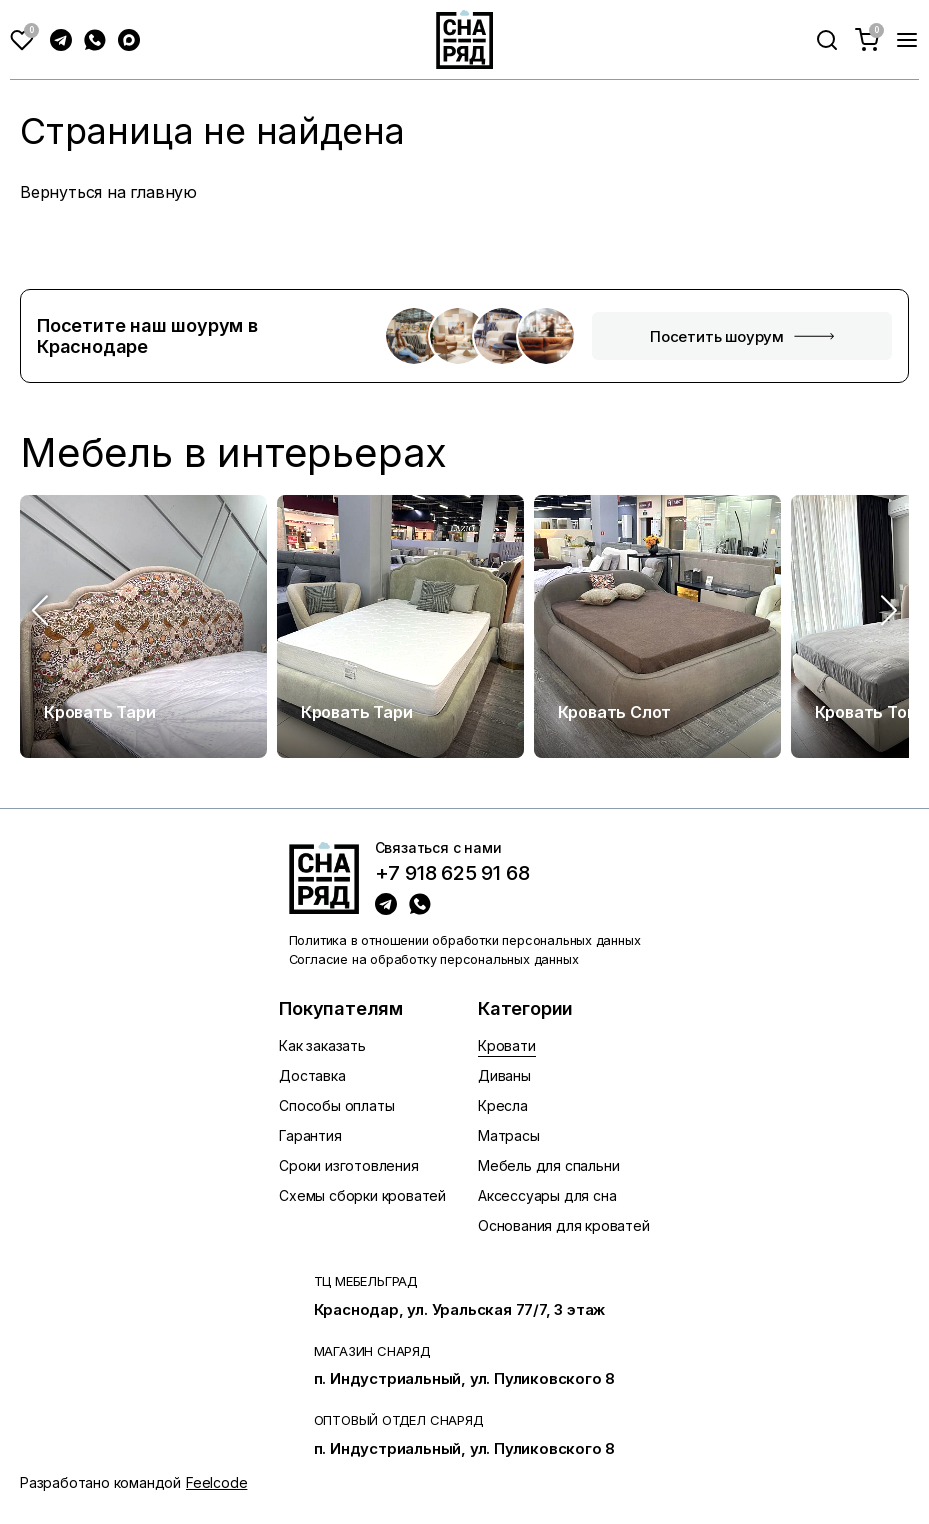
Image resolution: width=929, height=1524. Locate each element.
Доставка (312, 1075)
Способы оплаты (336, 1105)
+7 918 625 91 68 (452, 874)
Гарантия (310, 1135)
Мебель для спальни (548, 1165)
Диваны (504, 1075)
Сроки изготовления (348, 1165)
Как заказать (322, 1045)
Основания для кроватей (564, 1225)
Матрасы (509, 1135)
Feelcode (216, 1482)
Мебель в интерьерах (233, 453)
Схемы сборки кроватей (362, 1195)
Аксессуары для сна (547, 1195)
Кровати (507, 1045)
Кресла (503, 1105)
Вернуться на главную (108, 192)
